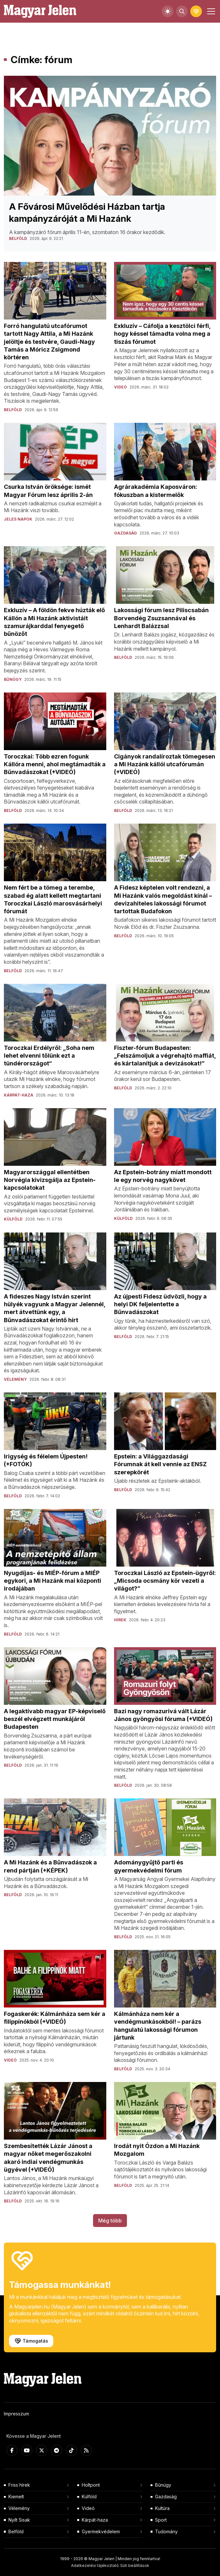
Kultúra (162, 2508)
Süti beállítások (134, 2565)
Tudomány (166, 2531)
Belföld (16, 2531)
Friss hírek (19, 2485)
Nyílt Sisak (19, 2520)
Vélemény (19, 2508)
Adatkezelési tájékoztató (95, 2565)
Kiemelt (16, 2496)
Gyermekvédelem (101, 2531)
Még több (110, 2220)
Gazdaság (166, 2496)
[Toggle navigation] (210, 11)
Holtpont (91, 2485)
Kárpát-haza (95, 2520)
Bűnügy (163, 2485)
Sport (161, 2520)
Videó (88, 2508)
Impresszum (16, 2413)
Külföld (89, 2496)
